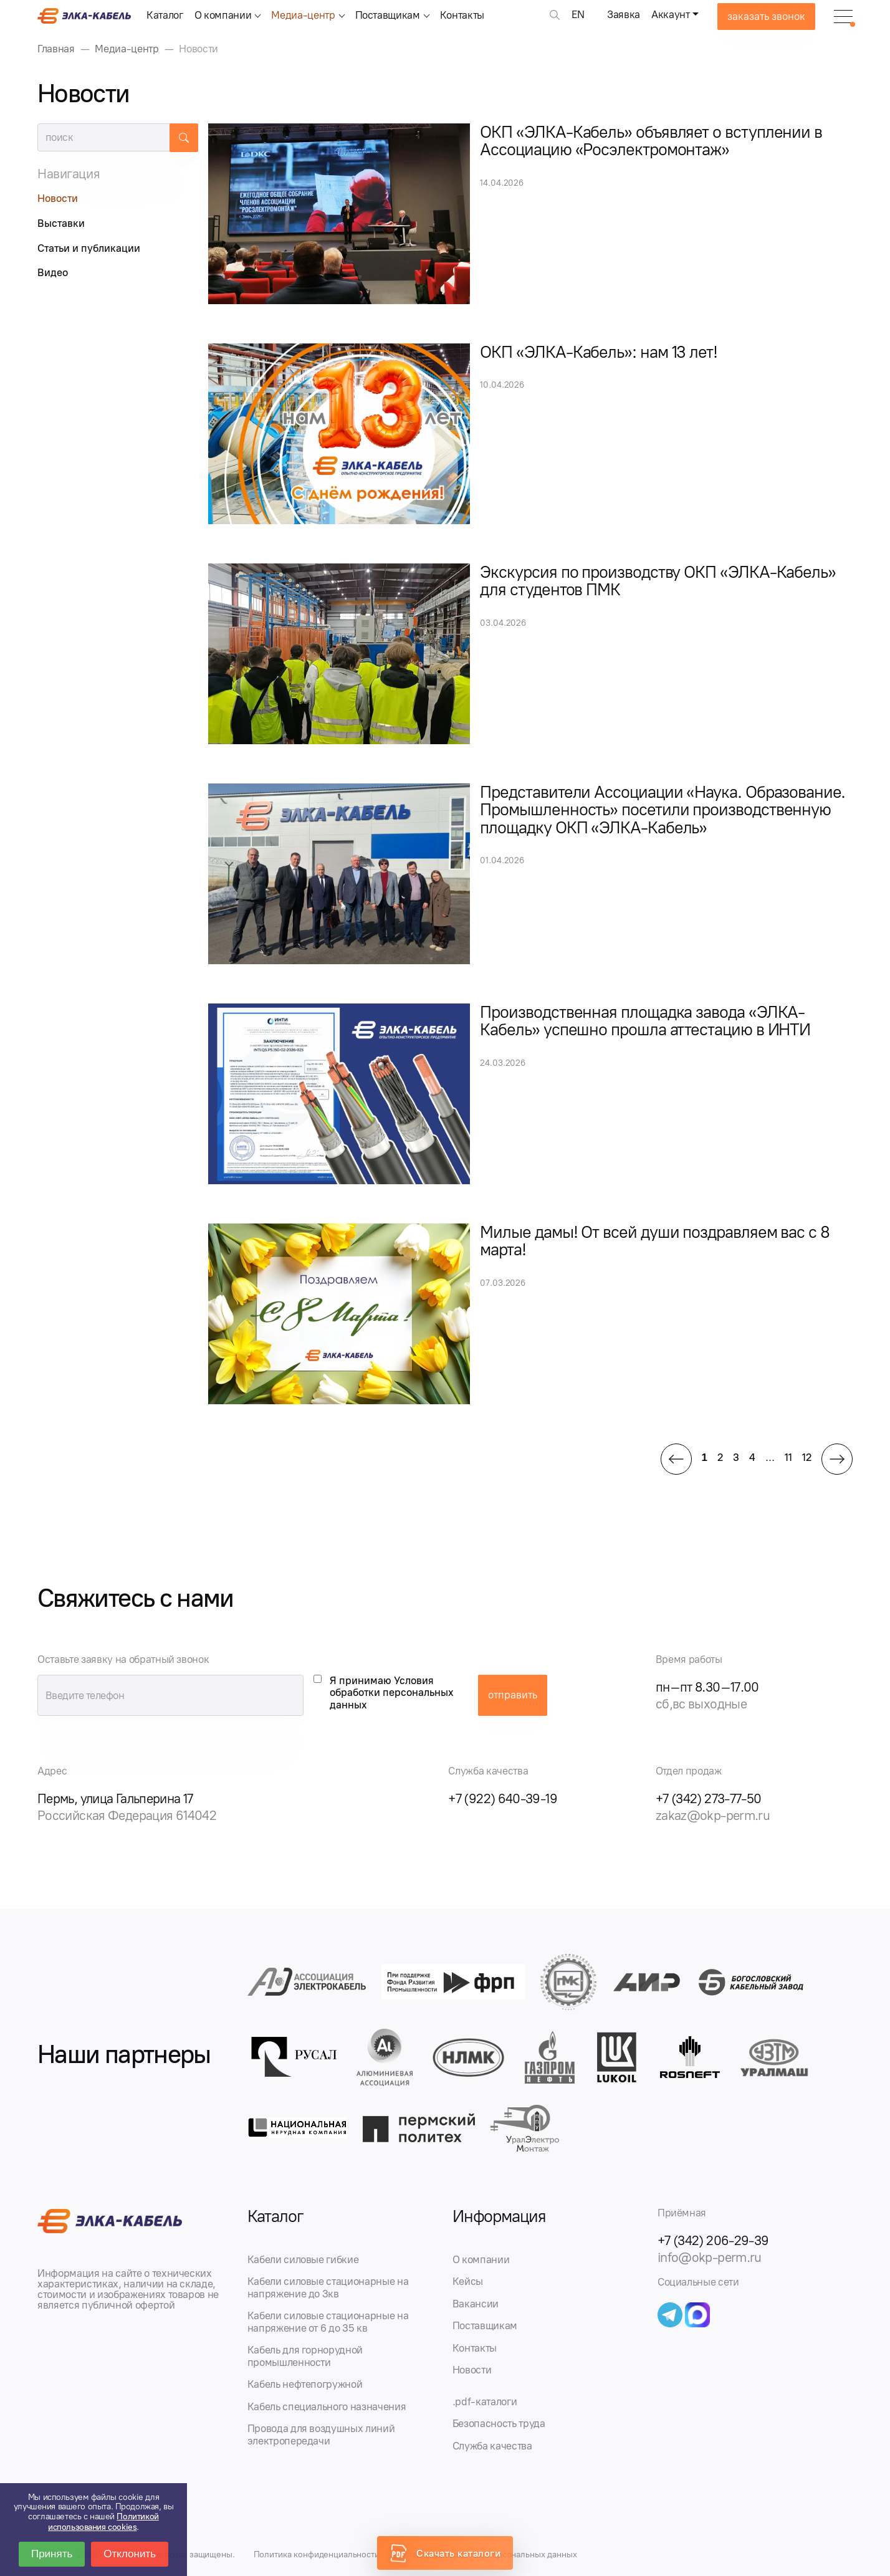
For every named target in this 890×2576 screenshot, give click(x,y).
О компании (223, 15)
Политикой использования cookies (103, 2521)
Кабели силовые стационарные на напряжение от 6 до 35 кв (328, 2321)
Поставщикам (387, 15)
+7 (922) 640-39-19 (502, 1798)
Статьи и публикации (88, 248)
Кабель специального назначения (326, 2406)
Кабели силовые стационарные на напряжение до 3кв (328, 2287)
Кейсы (467, 2281)
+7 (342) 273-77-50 (709, 1798)
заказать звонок (766, 16)
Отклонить (129, 2554)
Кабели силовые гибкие (303, 2259)
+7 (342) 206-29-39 (713, 2240)
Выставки (61, 223)
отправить (512, 1694)
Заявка (623, 14)
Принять (51, 2554)
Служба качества (492, 2446)
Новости (57, 198)
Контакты (462, 15)
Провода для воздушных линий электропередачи (321, 2434)
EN (578, 14)
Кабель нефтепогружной (305, 2384)
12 (806, 1457)
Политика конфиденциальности (317, 2554)
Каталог (164, 15)
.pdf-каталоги (484, 2401)
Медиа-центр (303, 15)
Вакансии (475, 2303)
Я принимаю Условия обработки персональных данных (392, 1692)
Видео (52, 272)
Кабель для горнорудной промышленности (305, 2356)
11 (788, 1457)
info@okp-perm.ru (710, 2257)
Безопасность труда (498, 2423)
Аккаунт (670, 14)
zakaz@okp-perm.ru (713, 1815)
